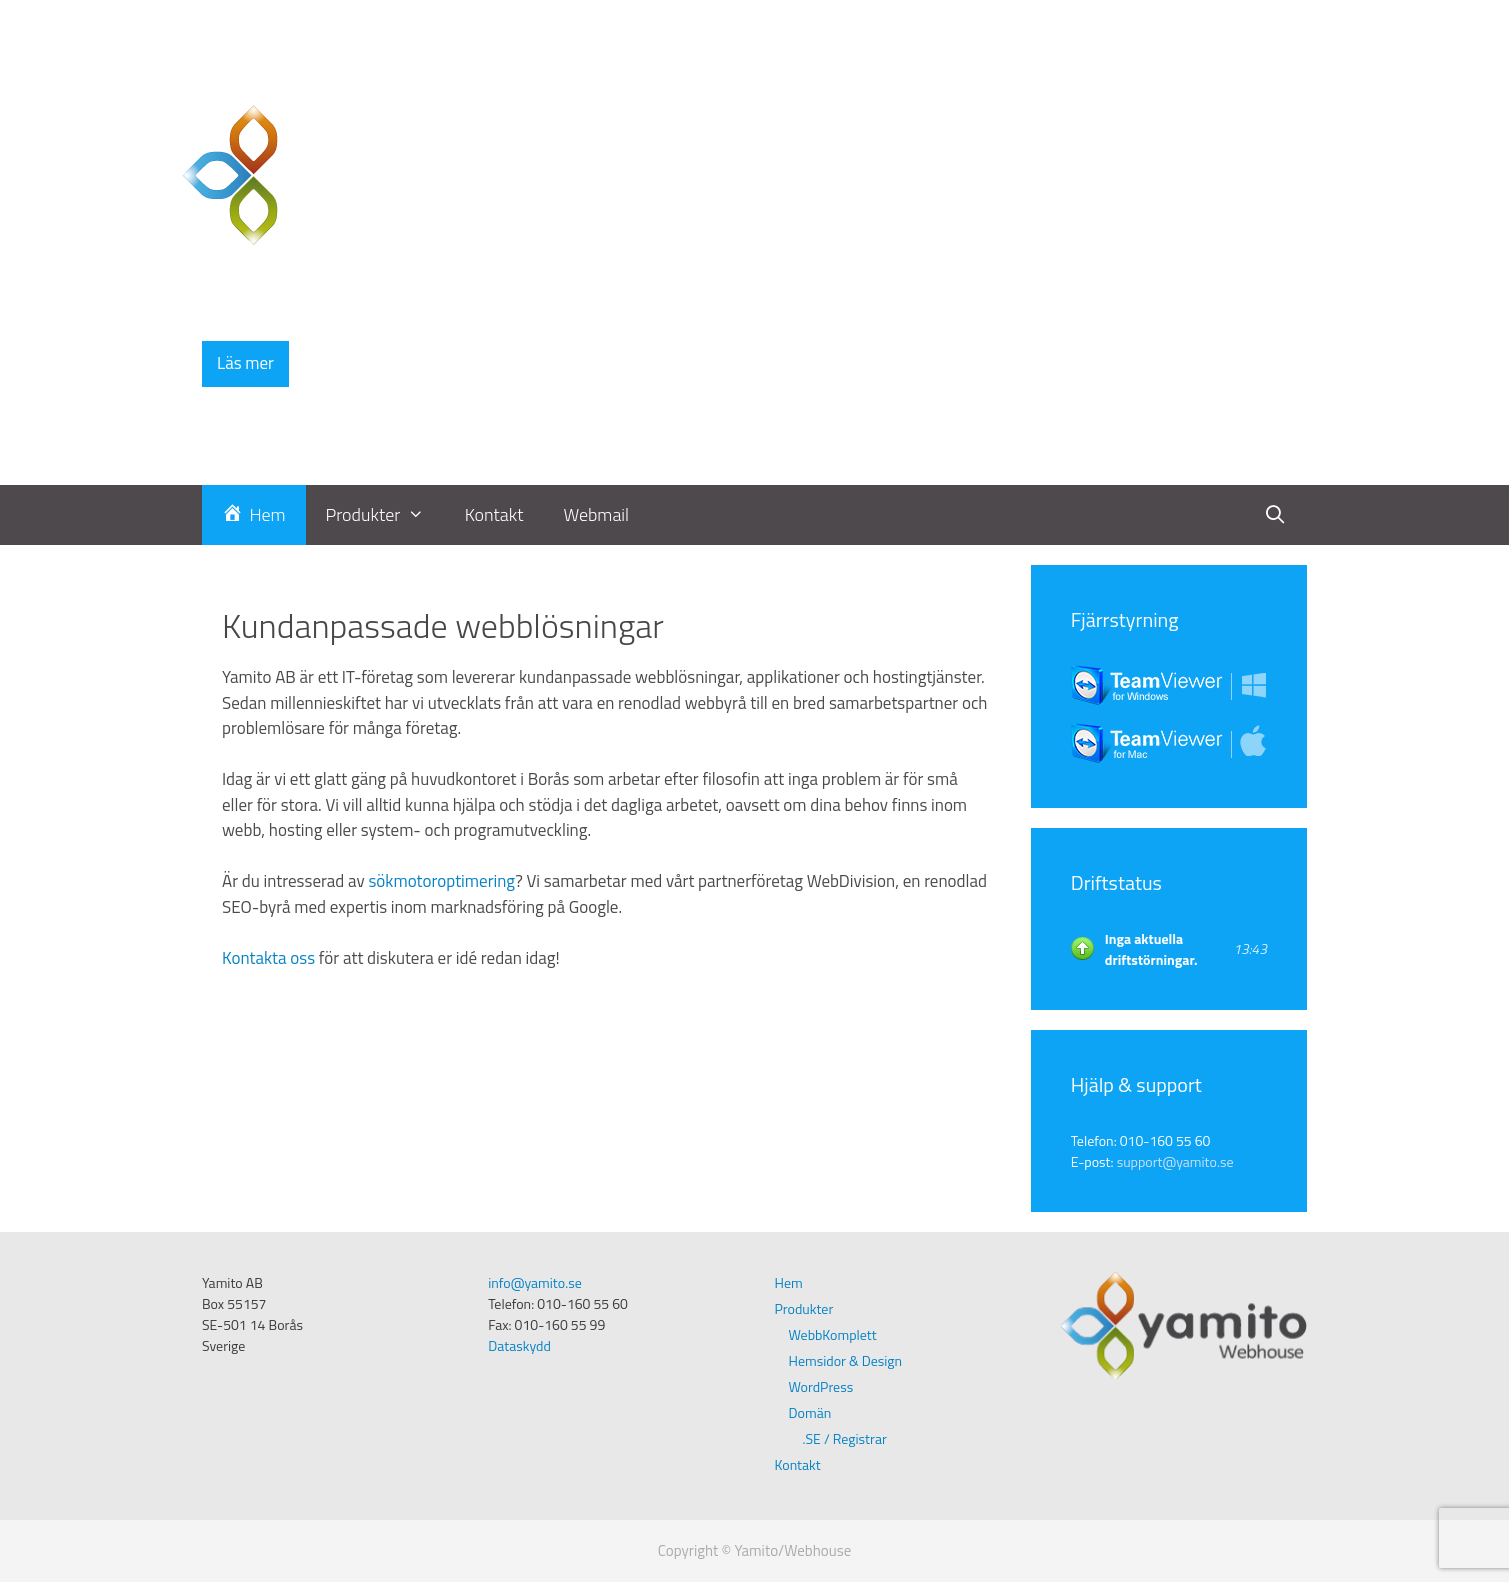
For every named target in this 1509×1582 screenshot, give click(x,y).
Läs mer (245, 363)
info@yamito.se (535, 1282)
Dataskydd (519, 1345)
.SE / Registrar (845, 1438)
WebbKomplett (833, 1334)
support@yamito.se (1175, 1161)
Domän (810, 1412)
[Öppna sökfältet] (1275, 515)
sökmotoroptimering (441, 881)
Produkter (385, 515)
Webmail (597, 514)
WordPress (821, 1386)
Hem (789, 1282)
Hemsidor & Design (846, 1360)
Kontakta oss (268, 958)
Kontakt (494, 514)
